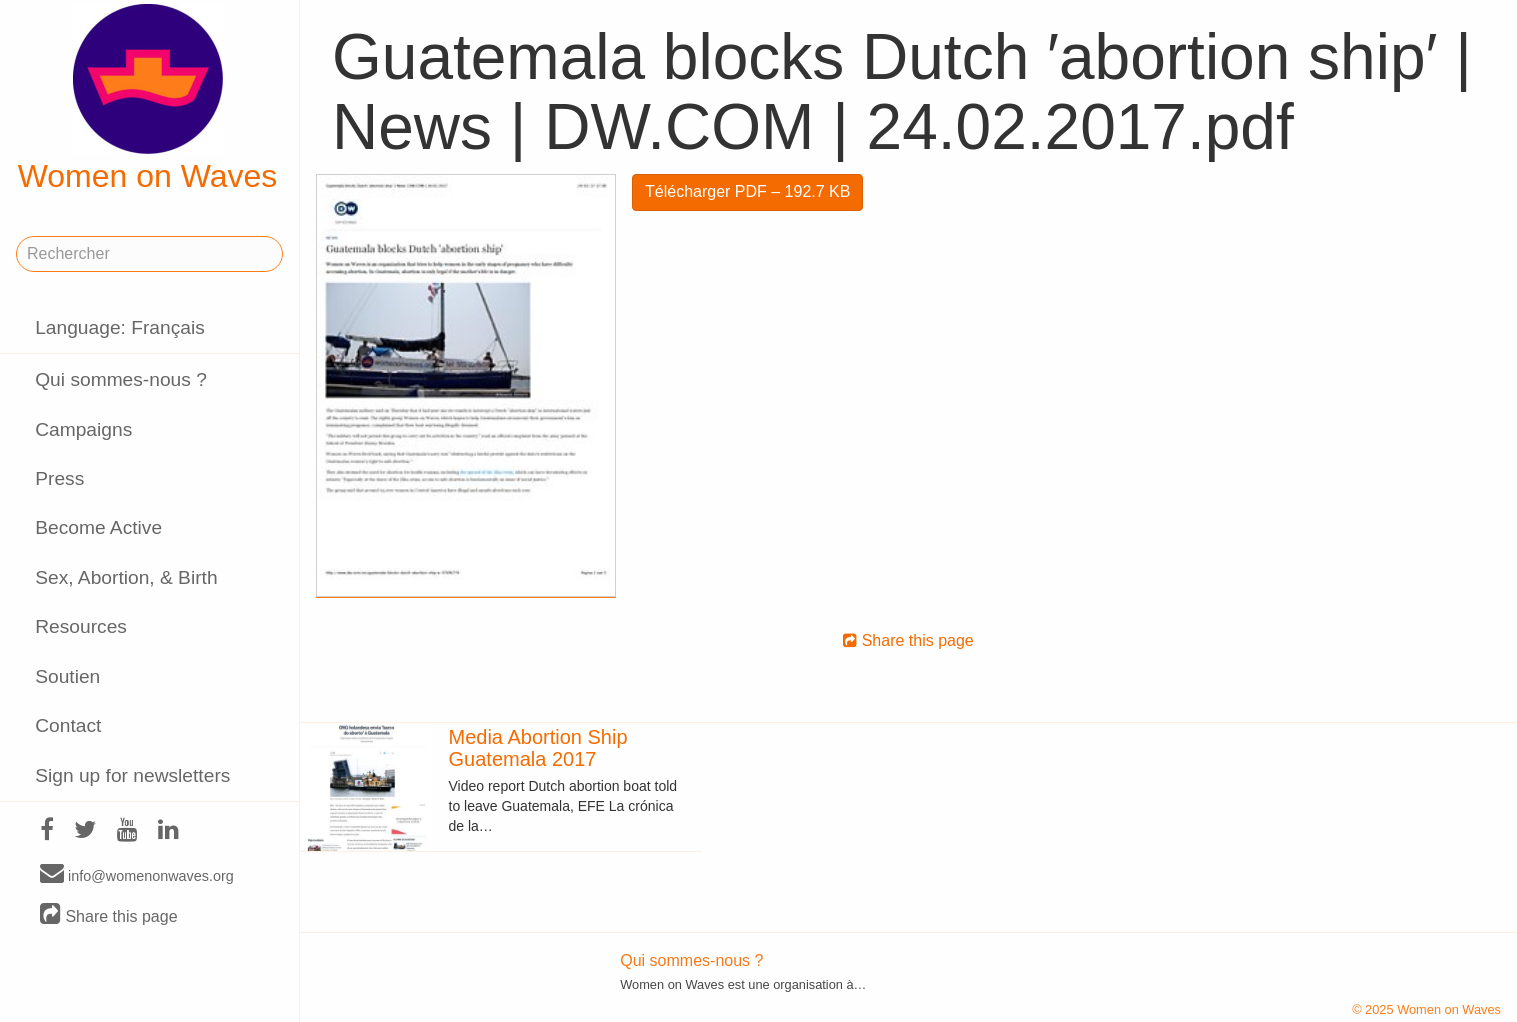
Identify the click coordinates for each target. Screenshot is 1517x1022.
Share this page (109, 915)
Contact (68, 725)
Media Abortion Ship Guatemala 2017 (538, 748)
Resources (81, 626)
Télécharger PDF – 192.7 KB (747, 191)
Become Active (98, 527)
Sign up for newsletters (132, 775)
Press (59, 478)
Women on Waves (148, 99)
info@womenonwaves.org (137, 875)
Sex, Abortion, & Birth (126, 577)
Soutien (67, 676)
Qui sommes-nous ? (121, 379)
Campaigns (83, 429)
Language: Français (120, 327)
